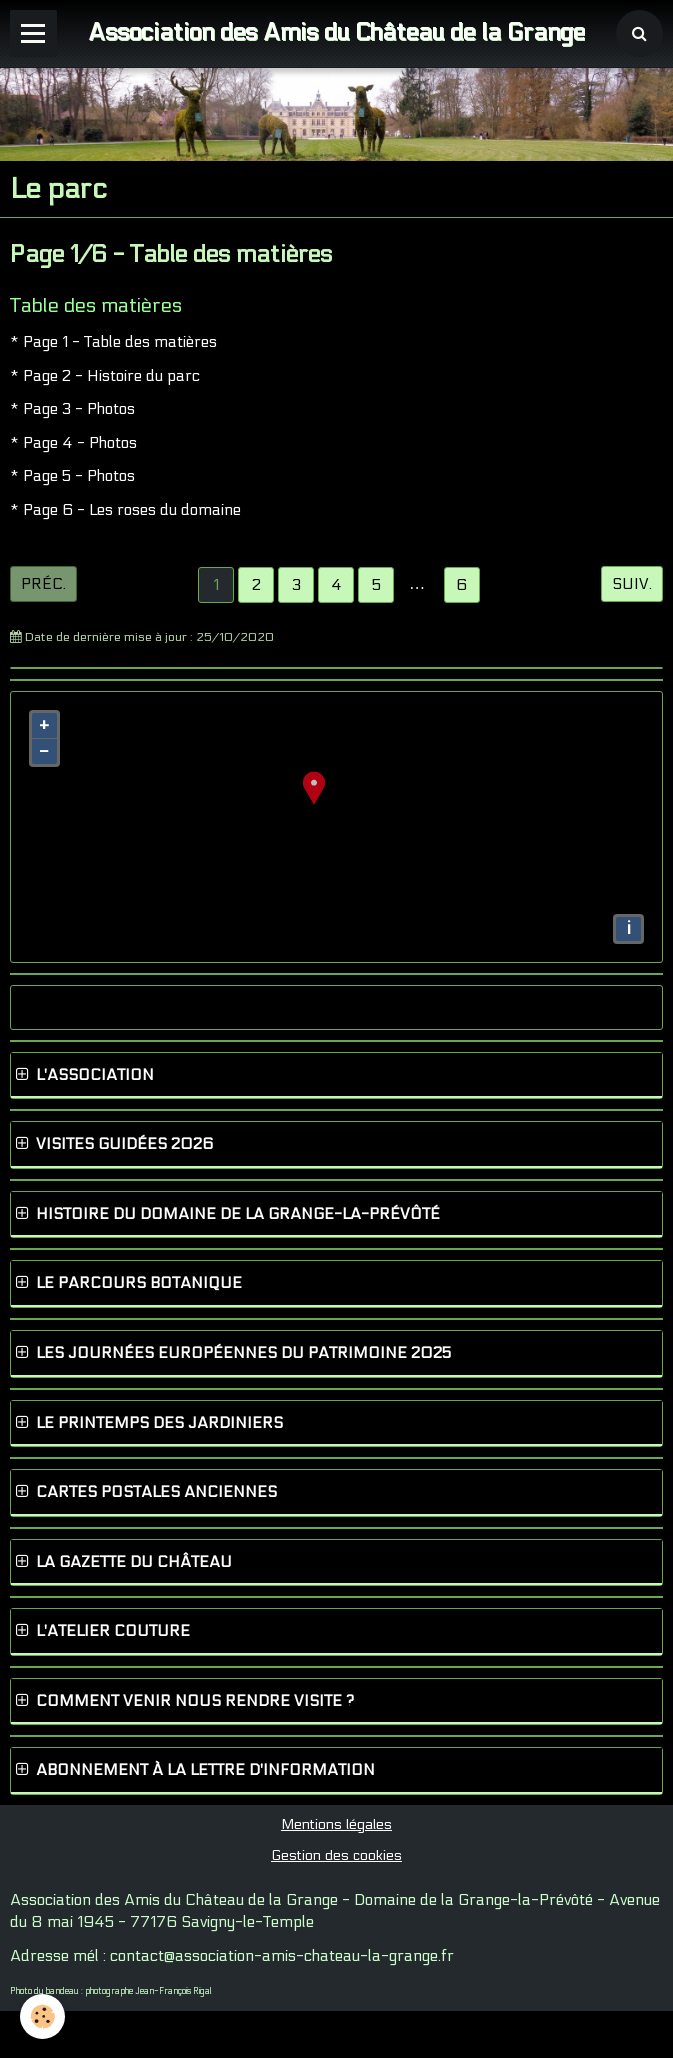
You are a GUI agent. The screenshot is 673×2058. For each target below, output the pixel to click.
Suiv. (632, 584)
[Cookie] (42, 2016)
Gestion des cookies (336, 1855)
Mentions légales (336, 1824)
